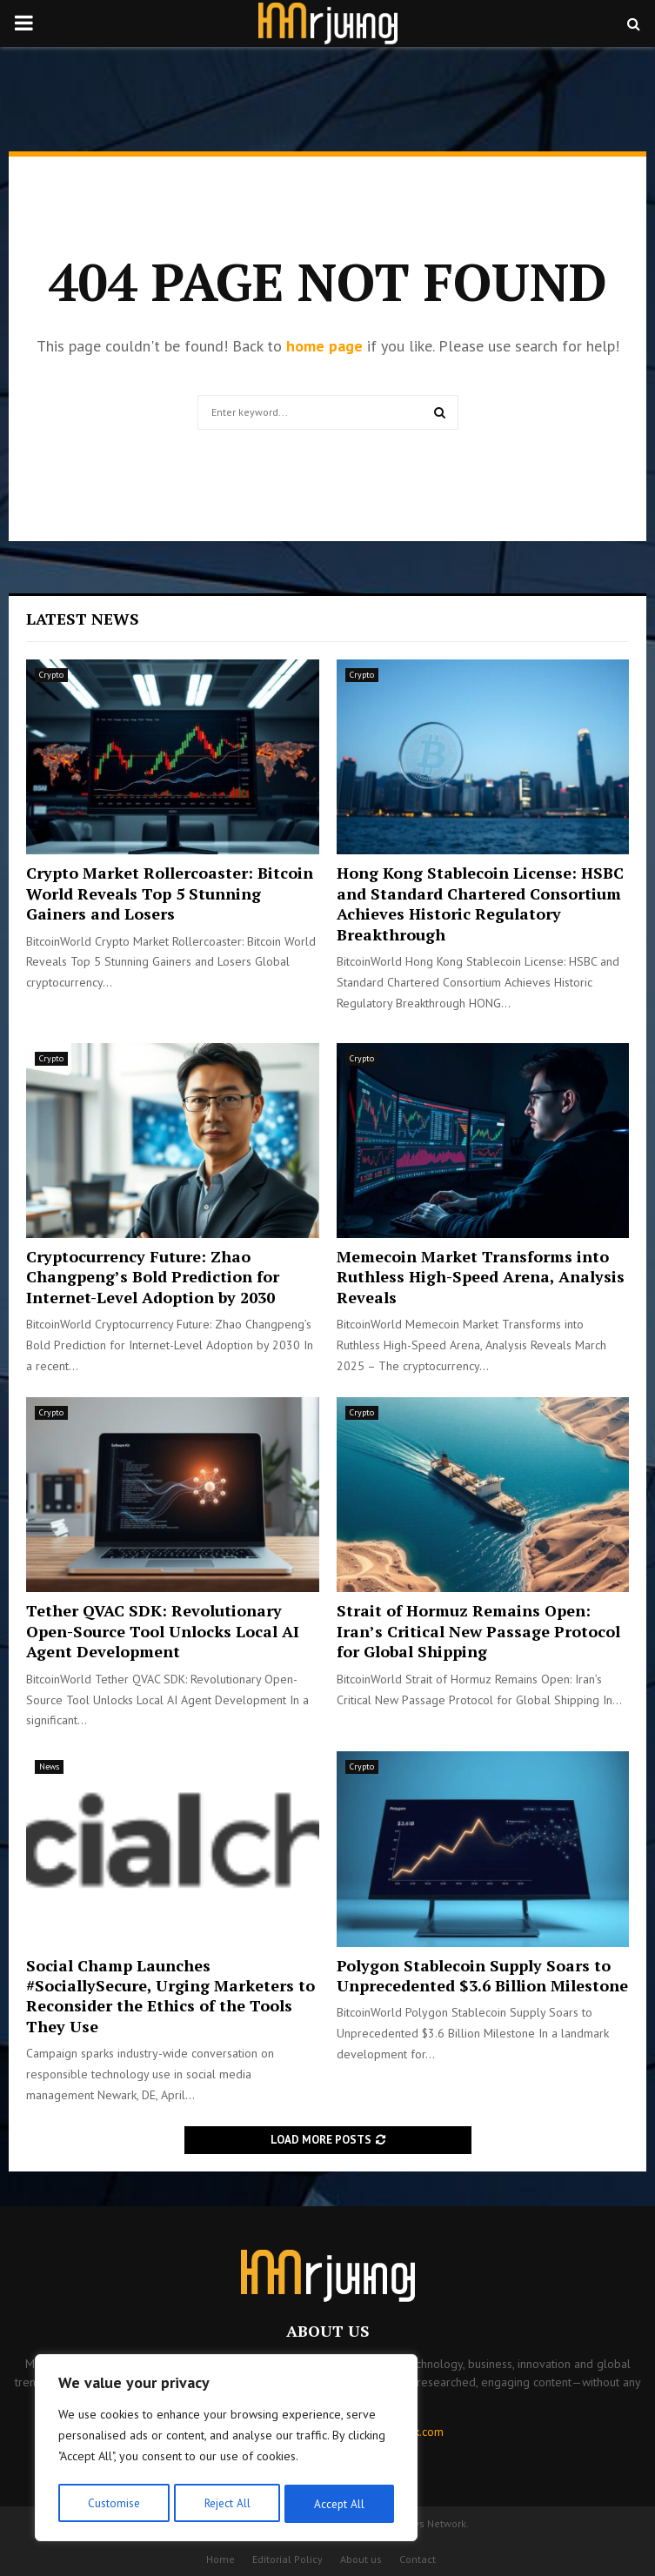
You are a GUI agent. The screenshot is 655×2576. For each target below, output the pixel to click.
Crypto (51, 674)
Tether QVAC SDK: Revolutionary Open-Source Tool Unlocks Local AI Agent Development (162, 1631)
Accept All (340, 2504)
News (49, 1766)
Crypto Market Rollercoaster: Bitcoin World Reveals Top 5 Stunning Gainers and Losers (169, 893)
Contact (417, 2559)
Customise (112, 2504)
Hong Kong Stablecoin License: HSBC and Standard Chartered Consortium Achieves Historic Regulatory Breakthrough (480, 903)
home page (324, 346)
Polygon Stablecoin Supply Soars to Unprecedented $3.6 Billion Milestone (482, 1975)
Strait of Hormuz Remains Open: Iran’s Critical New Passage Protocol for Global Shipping (478, 1631)
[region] (226, 2450)
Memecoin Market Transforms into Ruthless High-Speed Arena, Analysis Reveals (481, 1277)
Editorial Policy (287, 2559)
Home (220, 2559)
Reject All (226, 2504)
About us (361, 2559)
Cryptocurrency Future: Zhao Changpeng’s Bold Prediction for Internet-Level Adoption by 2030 (152, 1277)
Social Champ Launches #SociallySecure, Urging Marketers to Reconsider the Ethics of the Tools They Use (170, 1996)
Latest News (82, 618)
